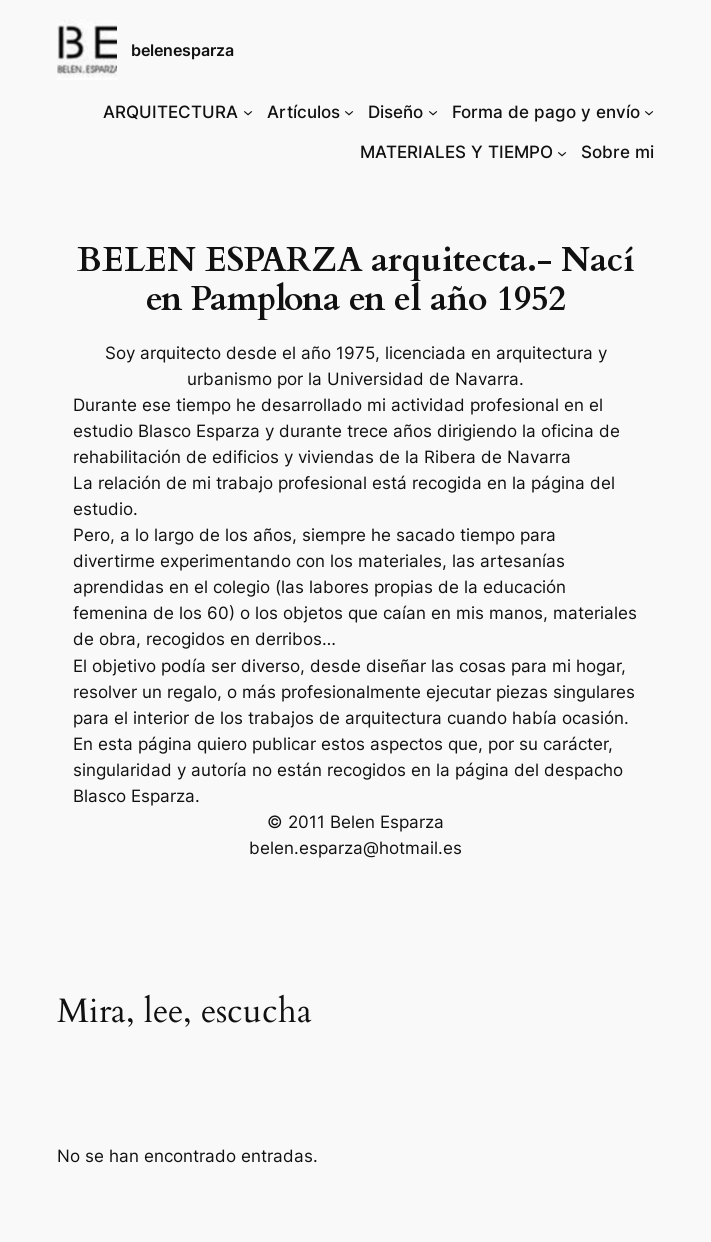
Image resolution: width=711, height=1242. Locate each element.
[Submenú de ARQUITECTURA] (248, 112)
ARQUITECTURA (170, 112)
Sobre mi (617, 152)
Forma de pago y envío (546, 112)
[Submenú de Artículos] (349, 112)
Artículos (303, 112)
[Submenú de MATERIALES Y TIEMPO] (562, 152)
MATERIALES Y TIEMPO (456, 152)
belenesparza (182, 50)
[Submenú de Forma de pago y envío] (649, 112)
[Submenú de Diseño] (433, 112)
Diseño (395, 112)
